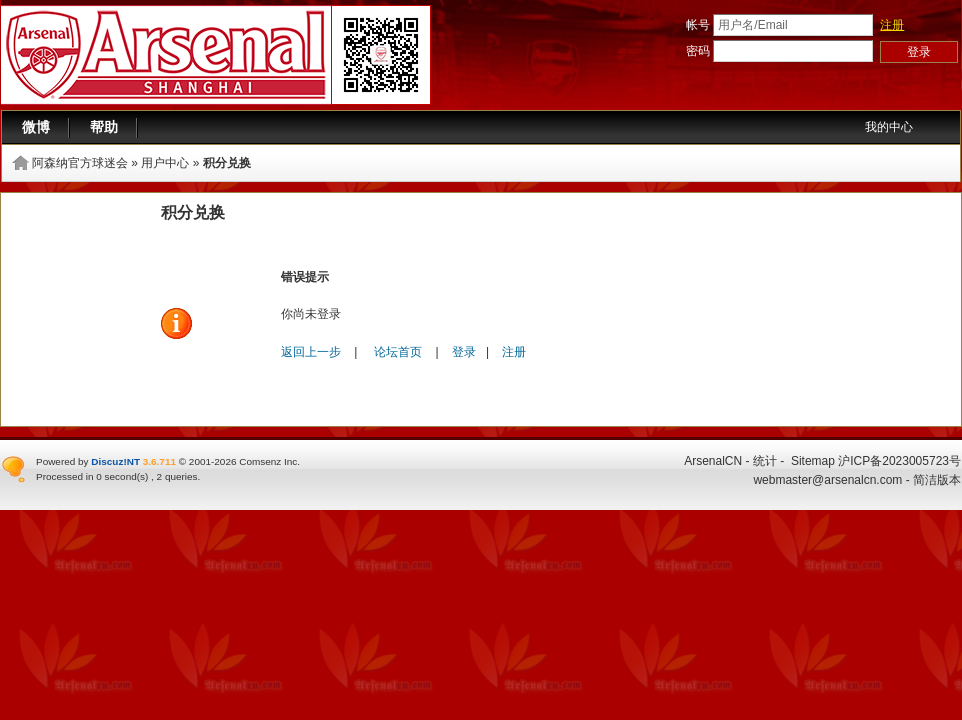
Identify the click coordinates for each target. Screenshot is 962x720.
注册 (892, 25)
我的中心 (889, 127)
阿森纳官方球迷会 (80, 163)
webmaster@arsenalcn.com (827, 480)
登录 (464, 352)
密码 (698, 51)
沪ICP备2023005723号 (899, 461)
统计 (765, 461)
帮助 (104, 127)
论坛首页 (398, 352)
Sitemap (813, 461)
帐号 (698, 25)
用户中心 (165, 163)
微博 (36, 127)
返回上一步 (311, 352)
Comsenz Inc (268, 461)
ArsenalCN (713, 461)
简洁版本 (937, 480)
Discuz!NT (115, 461)
